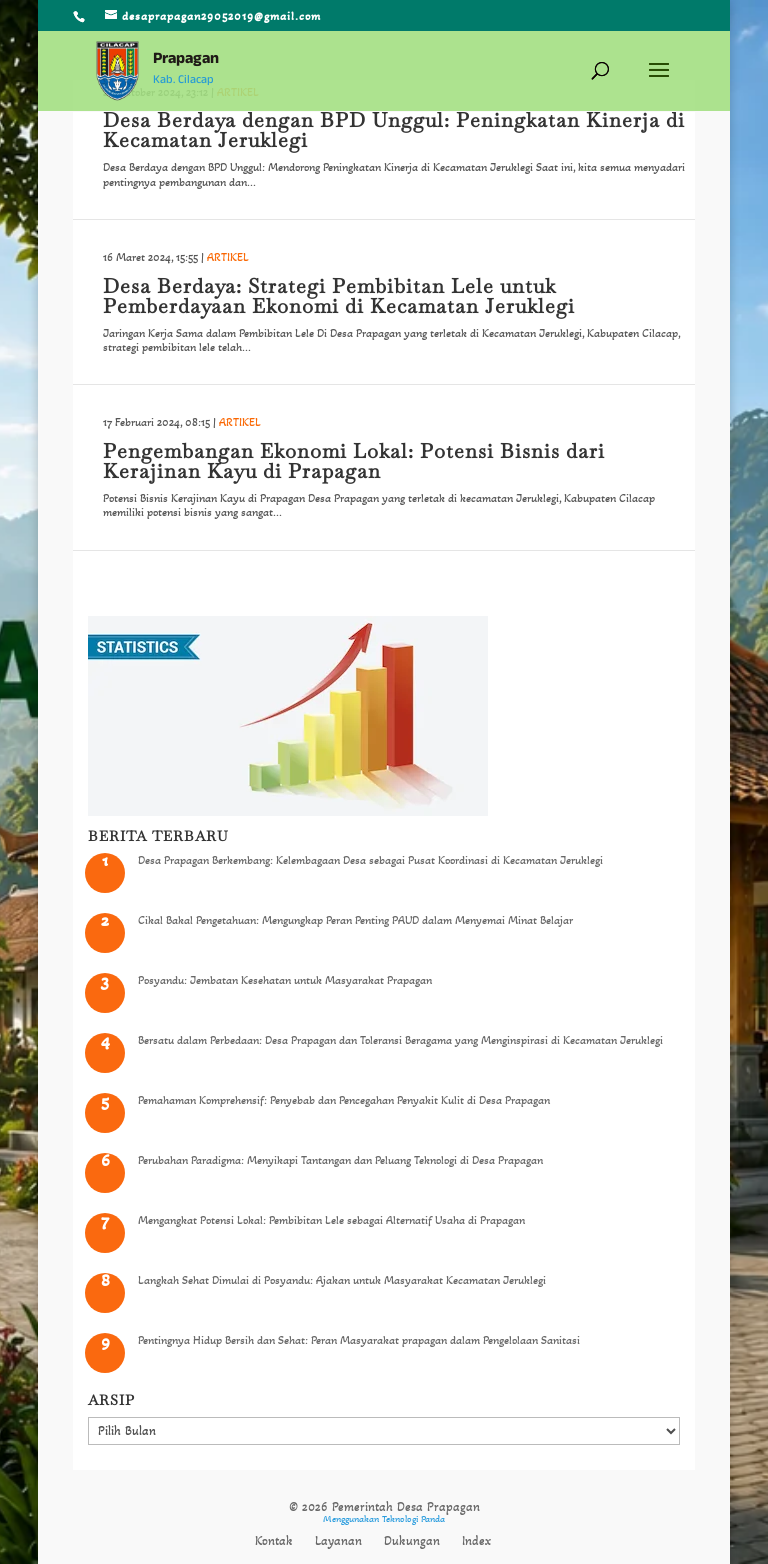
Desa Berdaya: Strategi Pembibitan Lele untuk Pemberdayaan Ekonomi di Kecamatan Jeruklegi (339, 296)
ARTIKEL (228, 257)
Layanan (338, 1541)
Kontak (274, 1541)
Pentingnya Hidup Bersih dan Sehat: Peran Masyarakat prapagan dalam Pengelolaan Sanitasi (359, 1340)
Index (476, 1541)
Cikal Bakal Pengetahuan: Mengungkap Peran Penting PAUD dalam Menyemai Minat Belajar (355, 920)
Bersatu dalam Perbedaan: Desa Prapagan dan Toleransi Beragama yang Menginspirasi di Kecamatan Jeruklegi (400, 1040)
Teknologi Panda (413, 1519)
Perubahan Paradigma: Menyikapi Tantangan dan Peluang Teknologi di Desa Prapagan (340, 1160)
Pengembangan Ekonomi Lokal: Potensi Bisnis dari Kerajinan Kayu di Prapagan (354, 461)
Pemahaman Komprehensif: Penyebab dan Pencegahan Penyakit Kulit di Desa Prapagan (344, 1100)
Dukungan (412, 1541)
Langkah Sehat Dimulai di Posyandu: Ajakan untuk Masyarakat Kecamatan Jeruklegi (342, 1280)
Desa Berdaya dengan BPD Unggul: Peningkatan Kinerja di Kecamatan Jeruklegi (394, 130)
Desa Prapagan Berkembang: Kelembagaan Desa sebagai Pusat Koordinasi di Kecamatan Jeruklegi (370, 860)
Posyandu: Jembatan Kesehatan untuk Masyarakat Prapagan (285, 980)
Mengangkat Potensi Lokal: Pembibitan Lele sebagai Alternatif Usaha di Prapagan (331, 1220)
